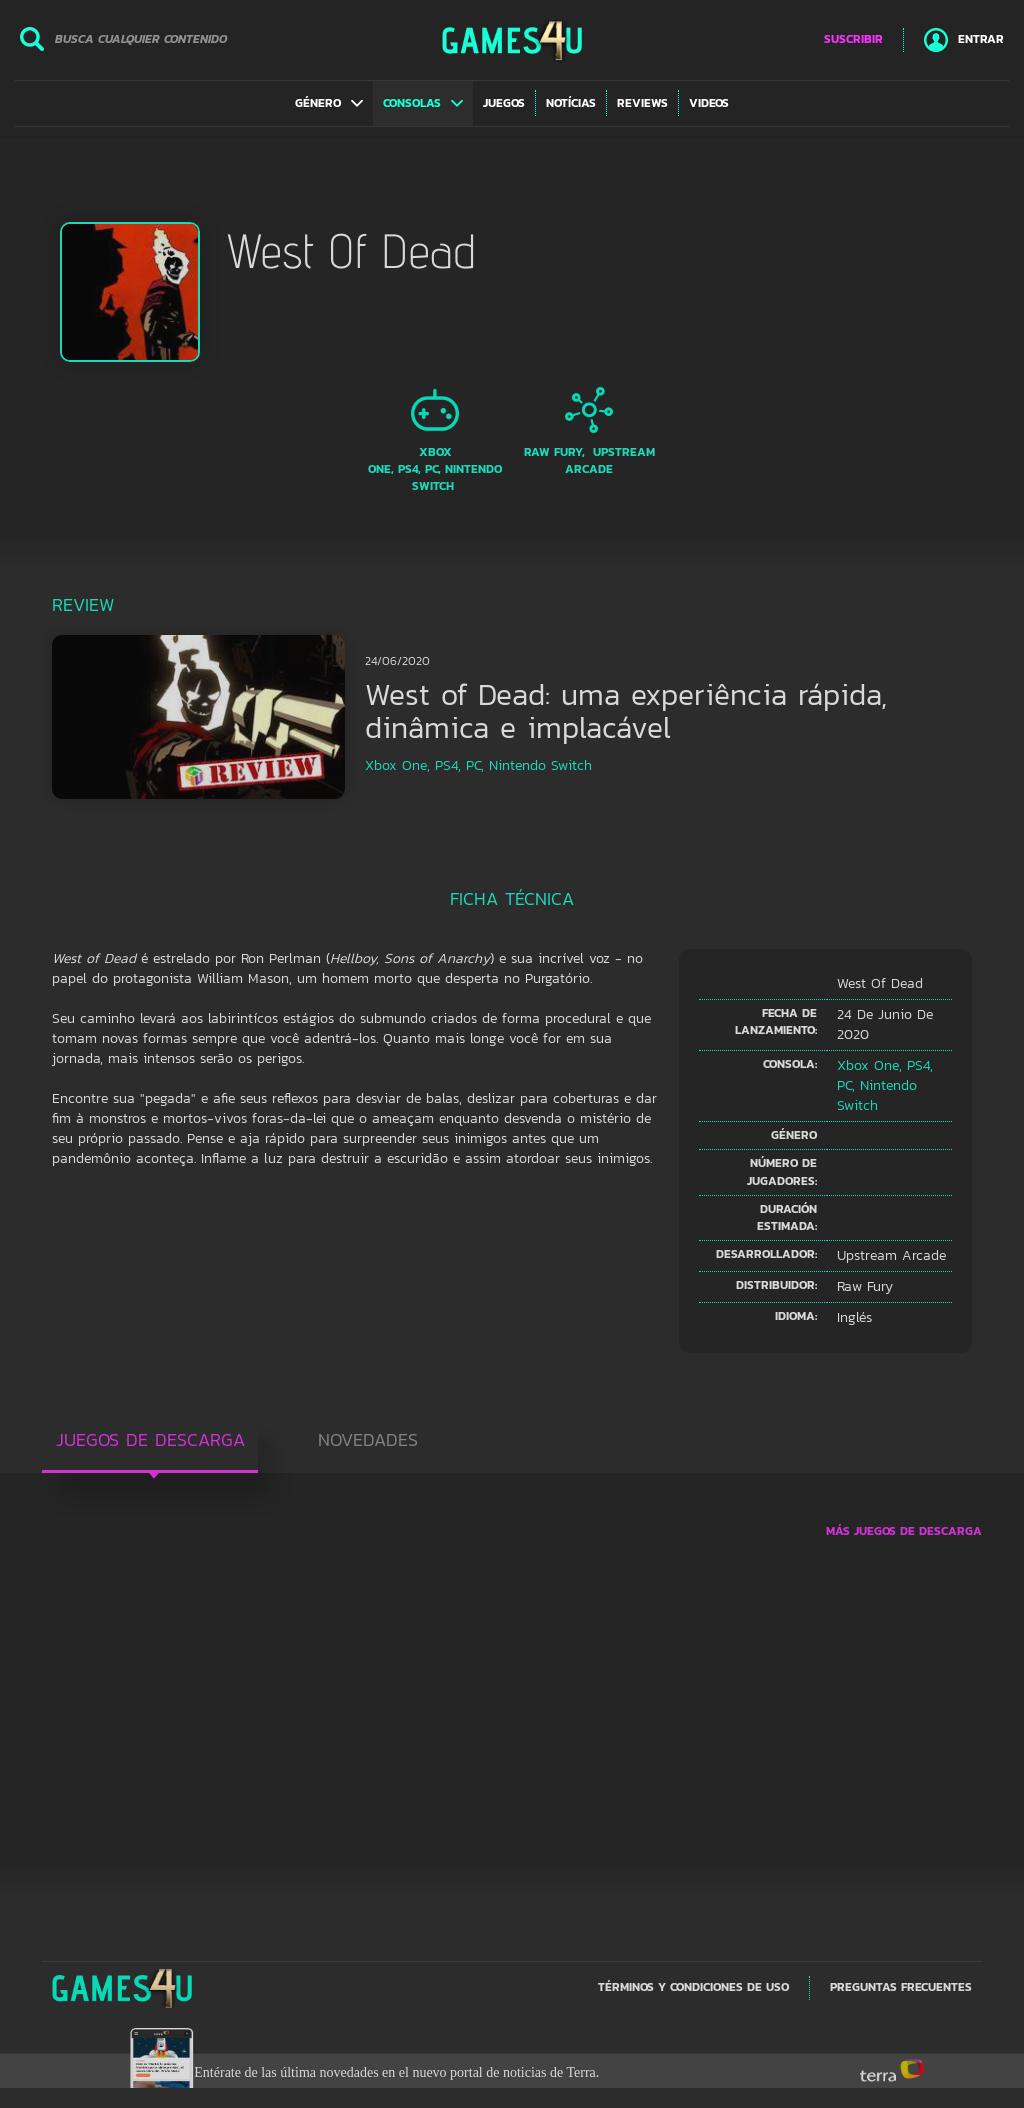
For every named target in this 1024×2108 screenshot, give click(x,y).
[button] (329, 103)
